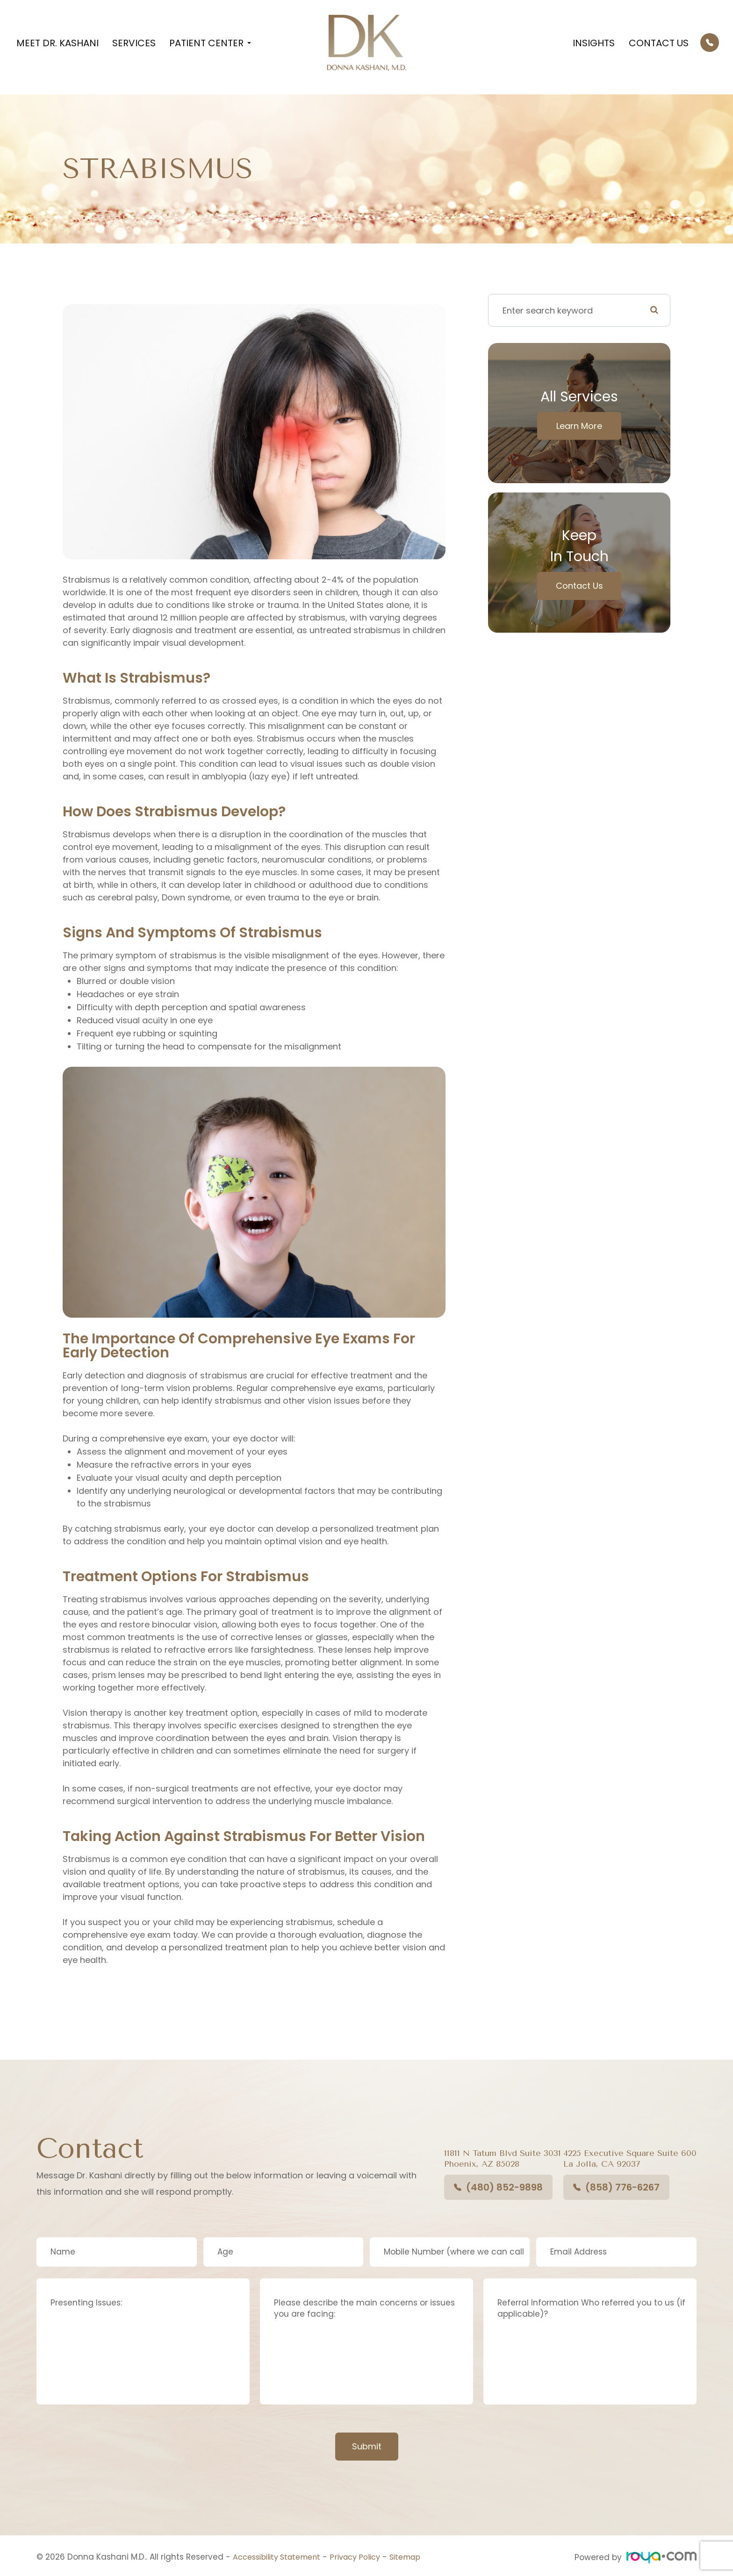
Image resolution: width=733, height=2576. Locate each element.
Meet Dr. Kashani (57, 43)
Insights (594, 43)
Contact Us (659, 43)
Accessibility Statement (281, 2557)
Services (134, 43)
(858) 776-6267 (616, 2187)
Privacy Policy (365, 2557)
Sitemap (419, 2557)
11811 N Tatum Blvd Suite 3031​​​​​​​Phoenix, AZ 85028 (502, 2158)
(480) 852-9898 (498, 2187)
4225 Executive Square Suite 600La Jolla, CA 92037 (630, 2158)
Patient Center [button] (210, 43)
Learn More (579, 426)
